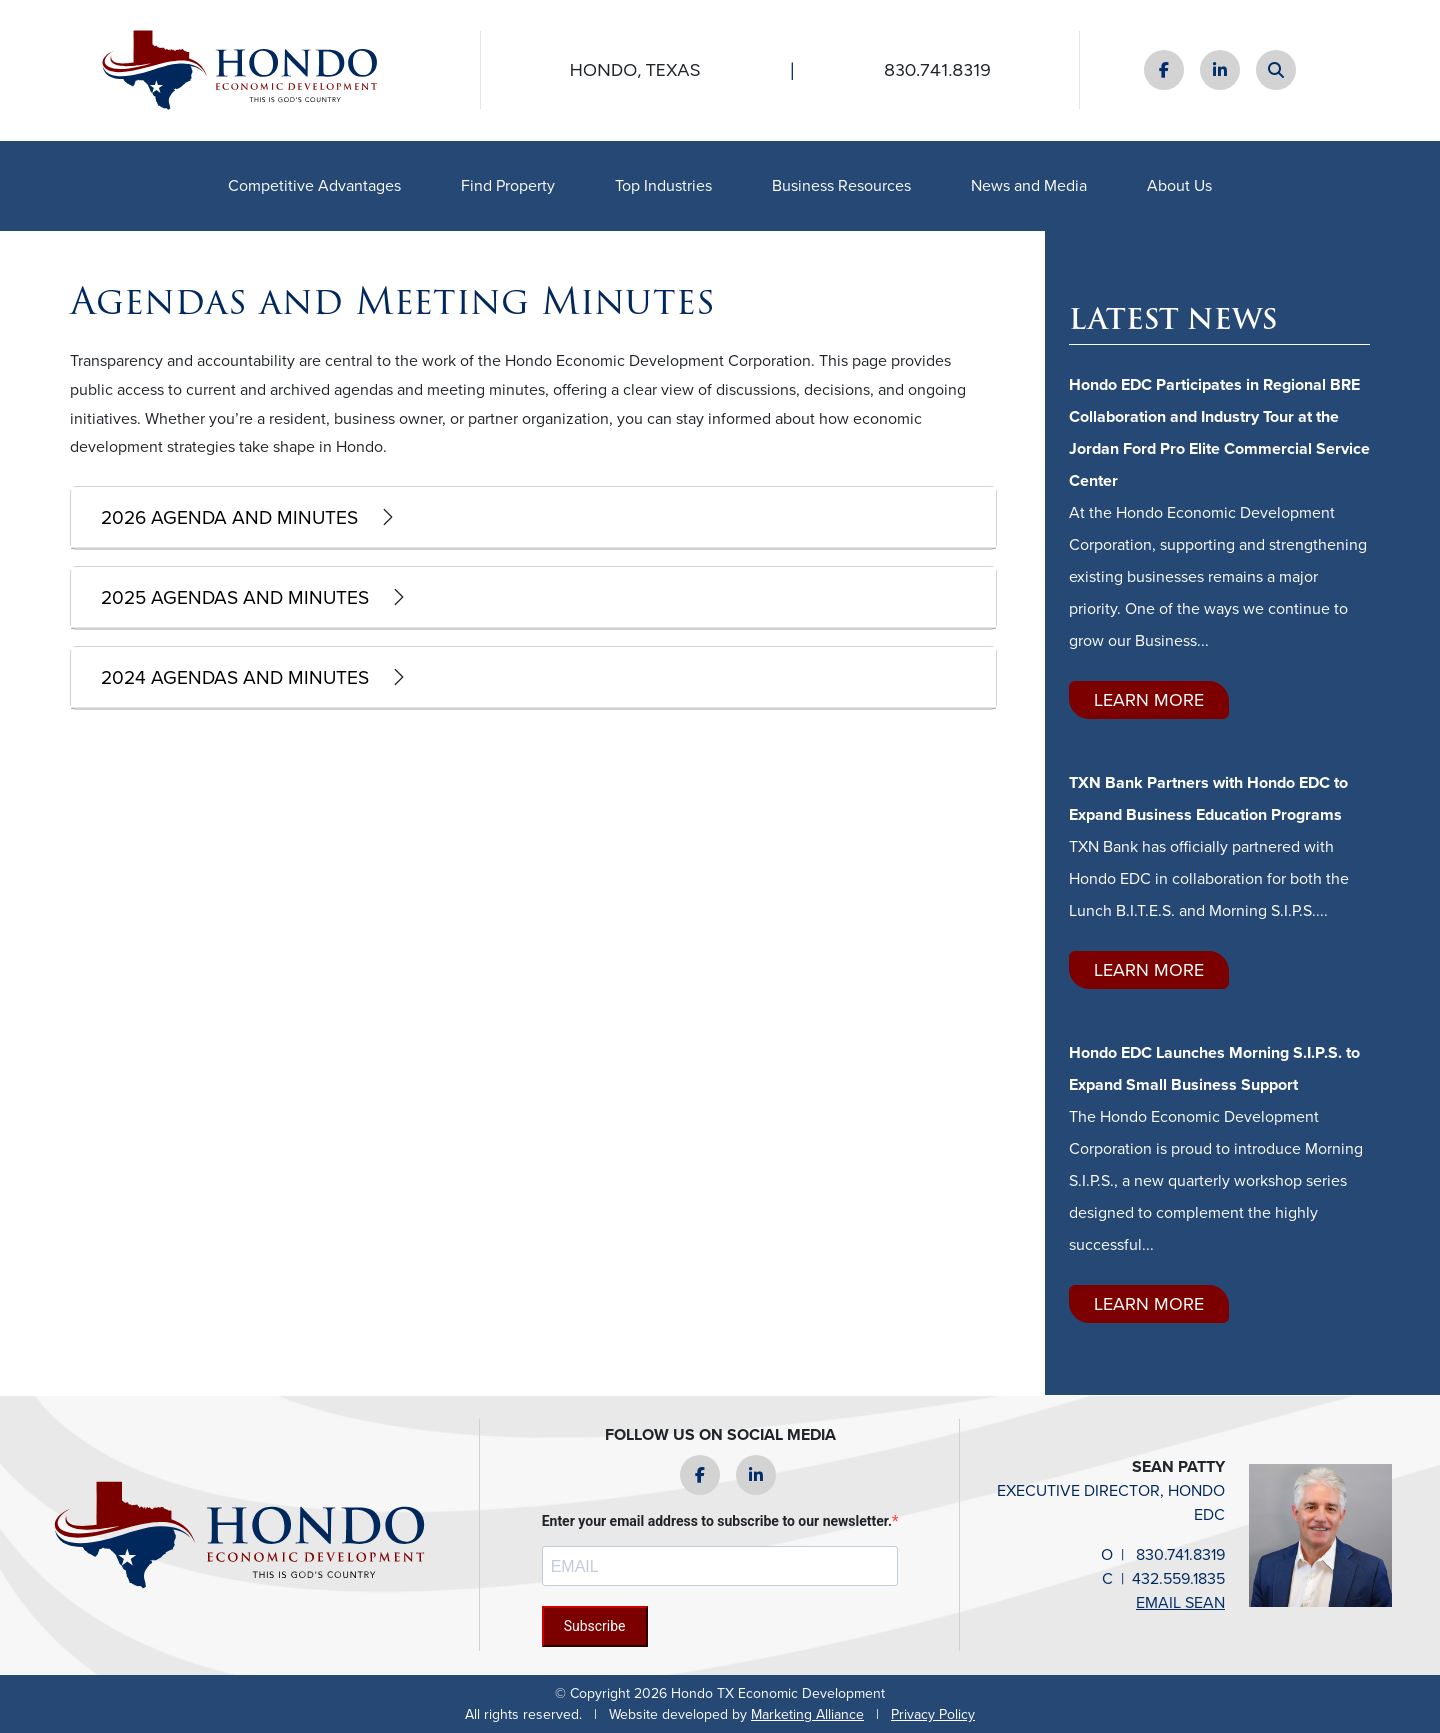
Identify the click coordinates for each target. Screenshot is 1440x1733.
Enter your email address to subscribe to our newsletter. (717, 1521)
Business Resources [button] (841, 185)
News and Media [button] (1029, 185)
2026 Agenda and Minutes (229, 517)
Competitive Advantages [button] (314, 185)
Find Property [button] (508, 185)
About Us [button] (1179, 185)
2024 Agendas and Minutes (235, 677)
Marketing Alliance (807, 1714)
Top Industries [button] (663, 185)
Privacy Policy (933, 1714)
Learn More (1149, 700)
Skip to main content (0, 16)
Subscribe (595, 1626)
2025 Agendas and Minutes (235, 597)
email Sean (1180, 1602)
